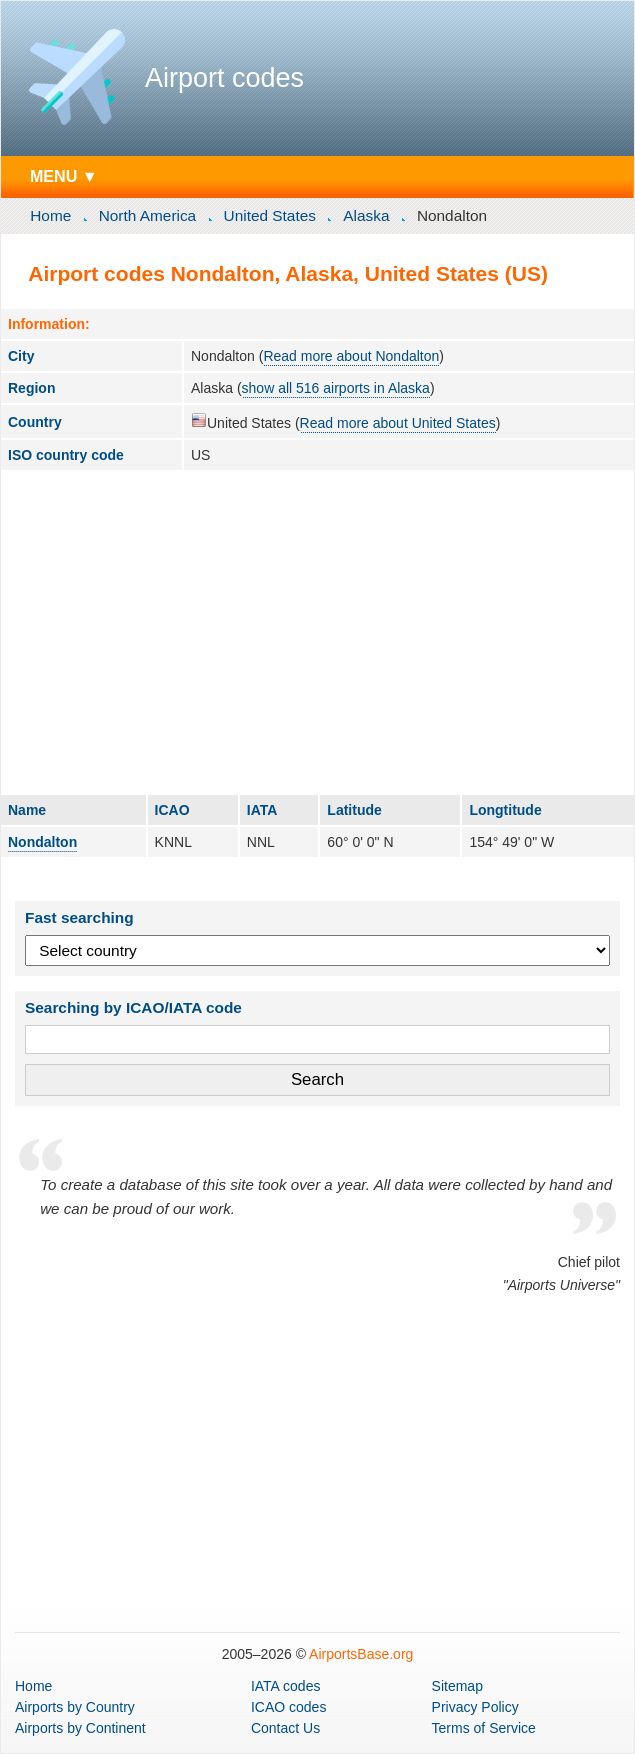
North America (148, 215)
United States (270, 215)
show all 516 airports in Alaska (336, 388)
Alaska (366, 215)
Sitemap (457, 1686)
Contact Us (285, 1728)
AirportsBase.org (361, 1654)
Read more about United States (398, 423)
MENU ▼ (64, 176)
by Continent (80, 1728)
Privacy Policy (475, 1707)
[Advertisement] (317, 632)
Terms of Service (484, 1728)
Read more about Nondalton (351, 356)
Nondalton (42, 842)
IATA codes (286, 1686)
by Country (75, 1707)
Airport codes (224, 78)
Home (50, 215)
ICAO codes (288, 1707)
